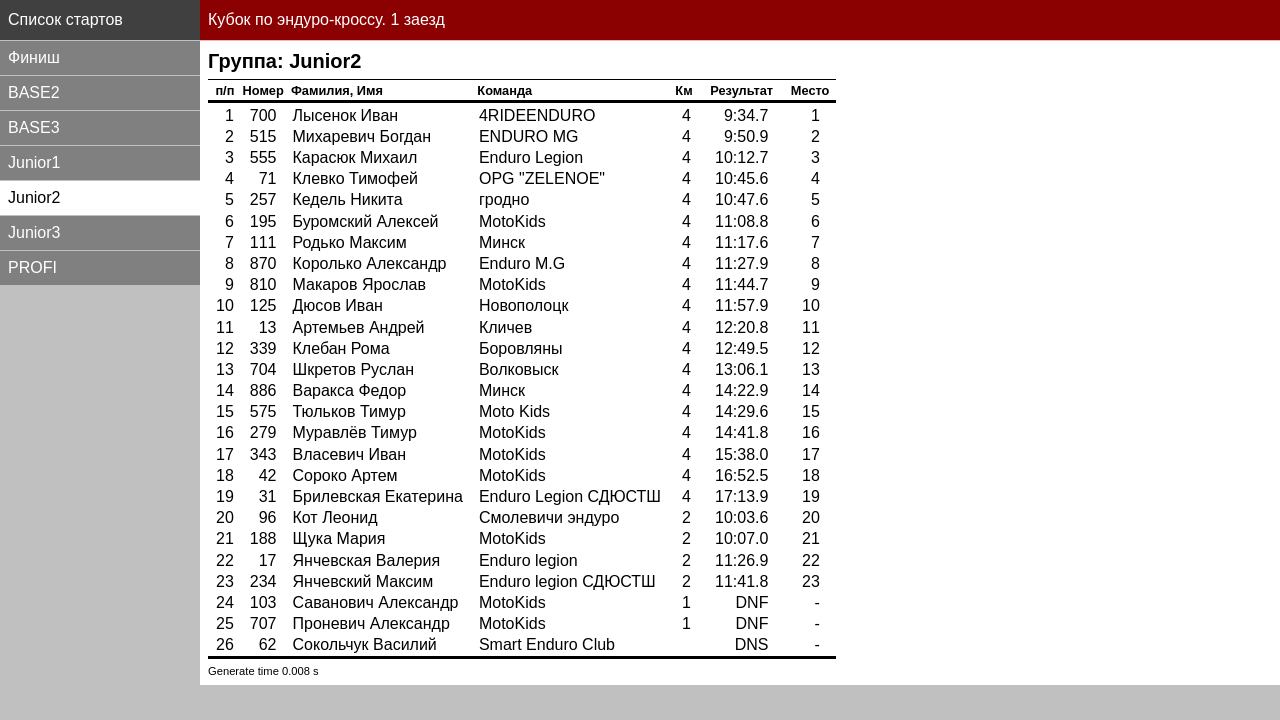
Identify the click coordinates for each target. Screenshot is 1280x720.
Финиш (34, 57)
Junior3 (34, 232)
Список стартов (65, 19)
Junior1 (34, 162)
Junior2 (34, 197)
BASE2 (34, 92)
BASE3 (34, 127)
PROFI (32, 267)
